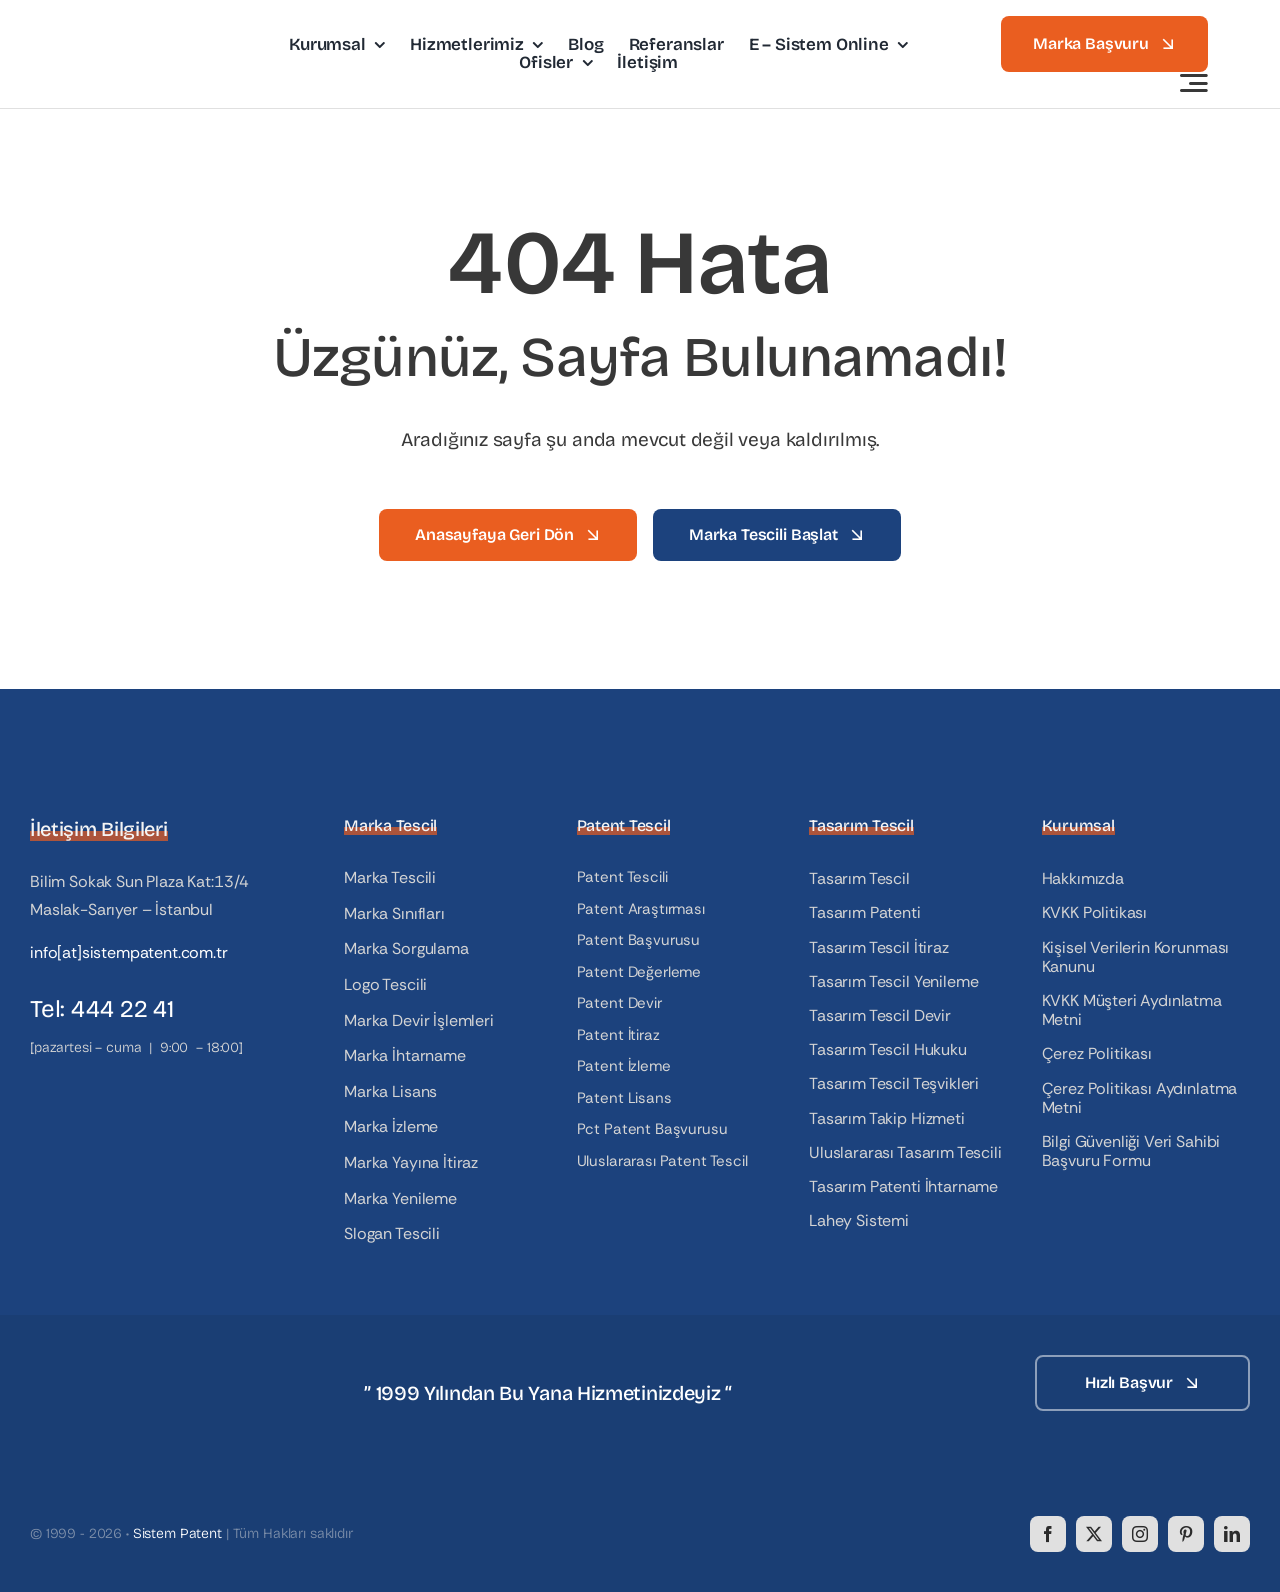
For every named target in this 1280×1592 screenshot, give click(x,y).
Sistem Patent (177, 1533)
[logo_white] (130, 1362)
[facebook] (1048, 1534)
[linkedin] (1232, 1534)
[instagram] (1140, 1534)
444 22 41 (122, 1009)
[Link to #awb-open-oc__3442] (1194, 83)
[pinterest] (1186, 1534)
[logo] (142, 32)
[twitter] (1094, 1534)
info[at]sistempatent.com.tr (129, 952)
